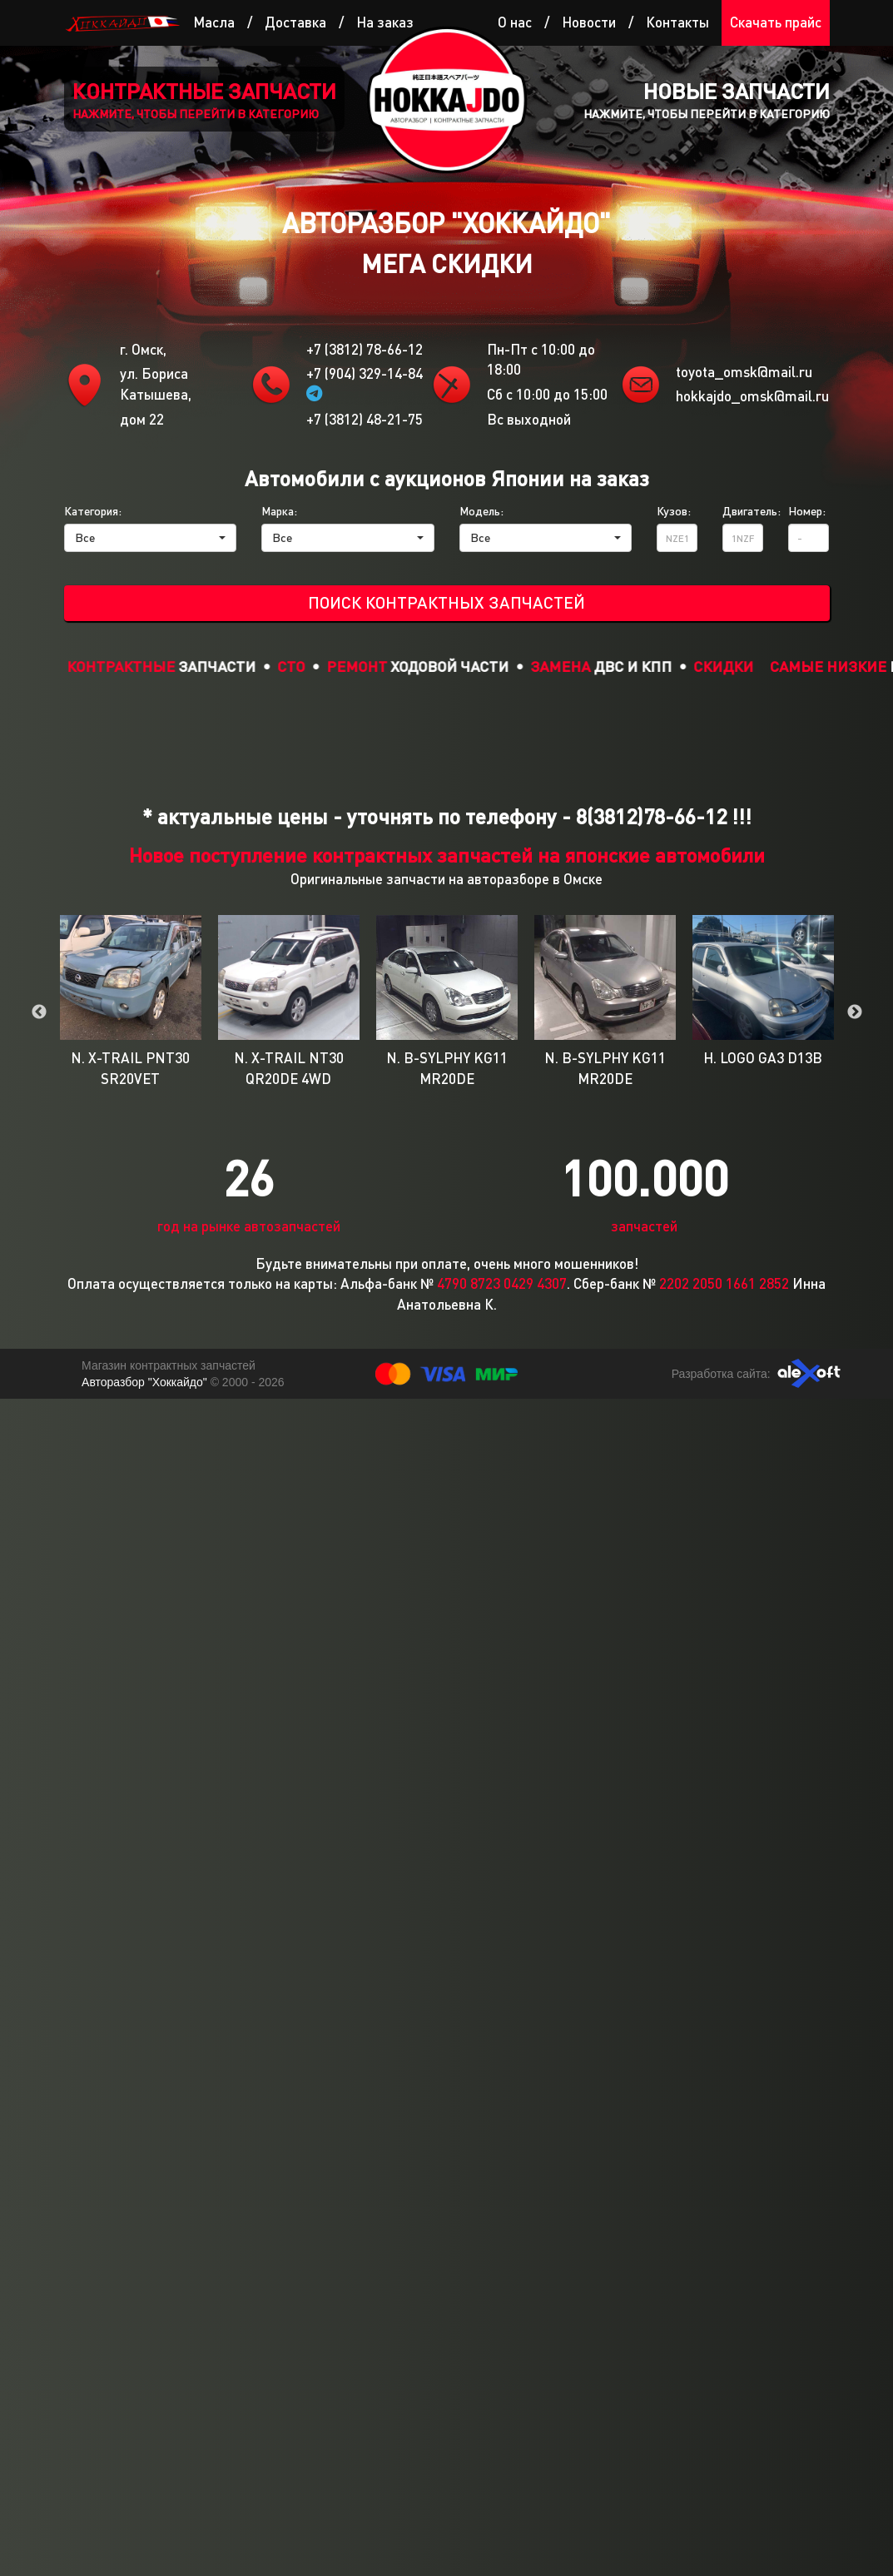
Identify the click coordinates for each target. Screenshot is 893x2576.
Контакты (677, 22)
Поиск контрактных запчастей (446, 602)
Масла (214, 22)
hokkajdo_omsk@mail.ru (752, 396)
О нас (515, 22)
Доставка (295, 22)
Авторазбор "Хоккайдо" (146, 1382)
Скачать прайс (775, 22)
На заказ (385, 22)
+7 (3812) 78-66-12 (364, 349)
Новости (589, 22)
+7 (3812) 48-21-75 (364, 419)
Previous (39, 1012)
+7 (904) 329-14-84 (364, 383)
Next (854, 1012)
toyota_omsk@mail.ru (744, 371)
